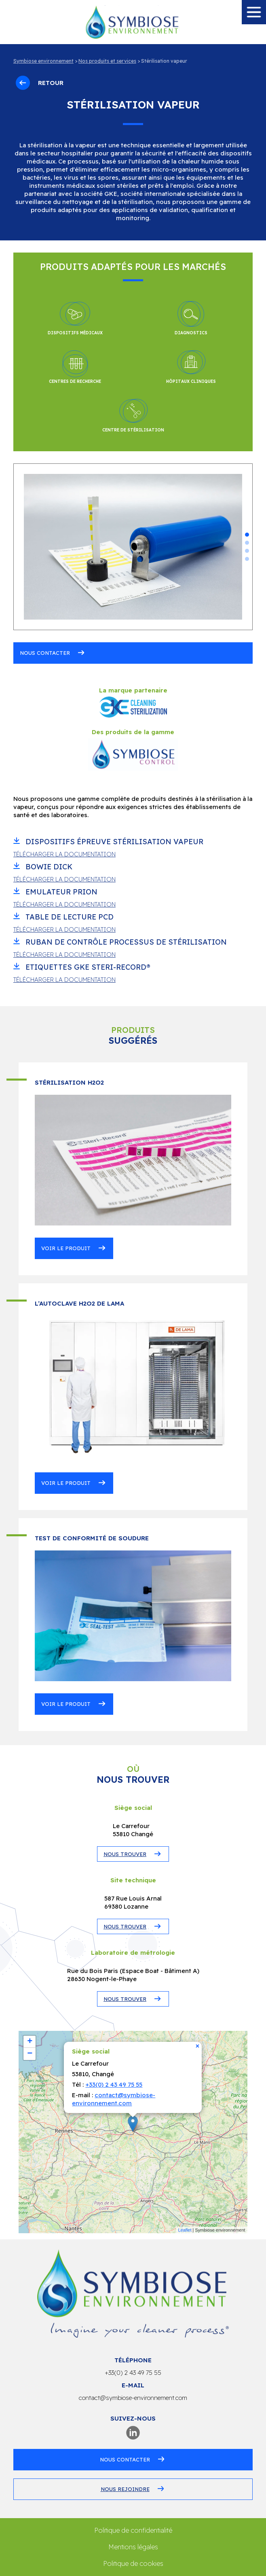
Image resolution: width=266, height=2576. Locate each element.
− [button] (29, 2054)
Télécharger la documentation (64, 854)
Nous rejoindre (125, 2489)
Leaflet (184, 2230)
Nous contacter (45, 653)
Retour (39, 83)
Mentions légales (133, 2547)
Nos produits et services (107, 61)
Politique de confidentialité (133, 2530)
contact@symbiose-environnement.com (113, 2099)
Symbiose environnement (43, 61)
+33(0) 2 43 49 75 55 (113, 2084)
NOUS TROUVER (124, 1854)
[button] (247, 535)
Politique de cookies (133, 2563)
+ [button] (29, 2042)
